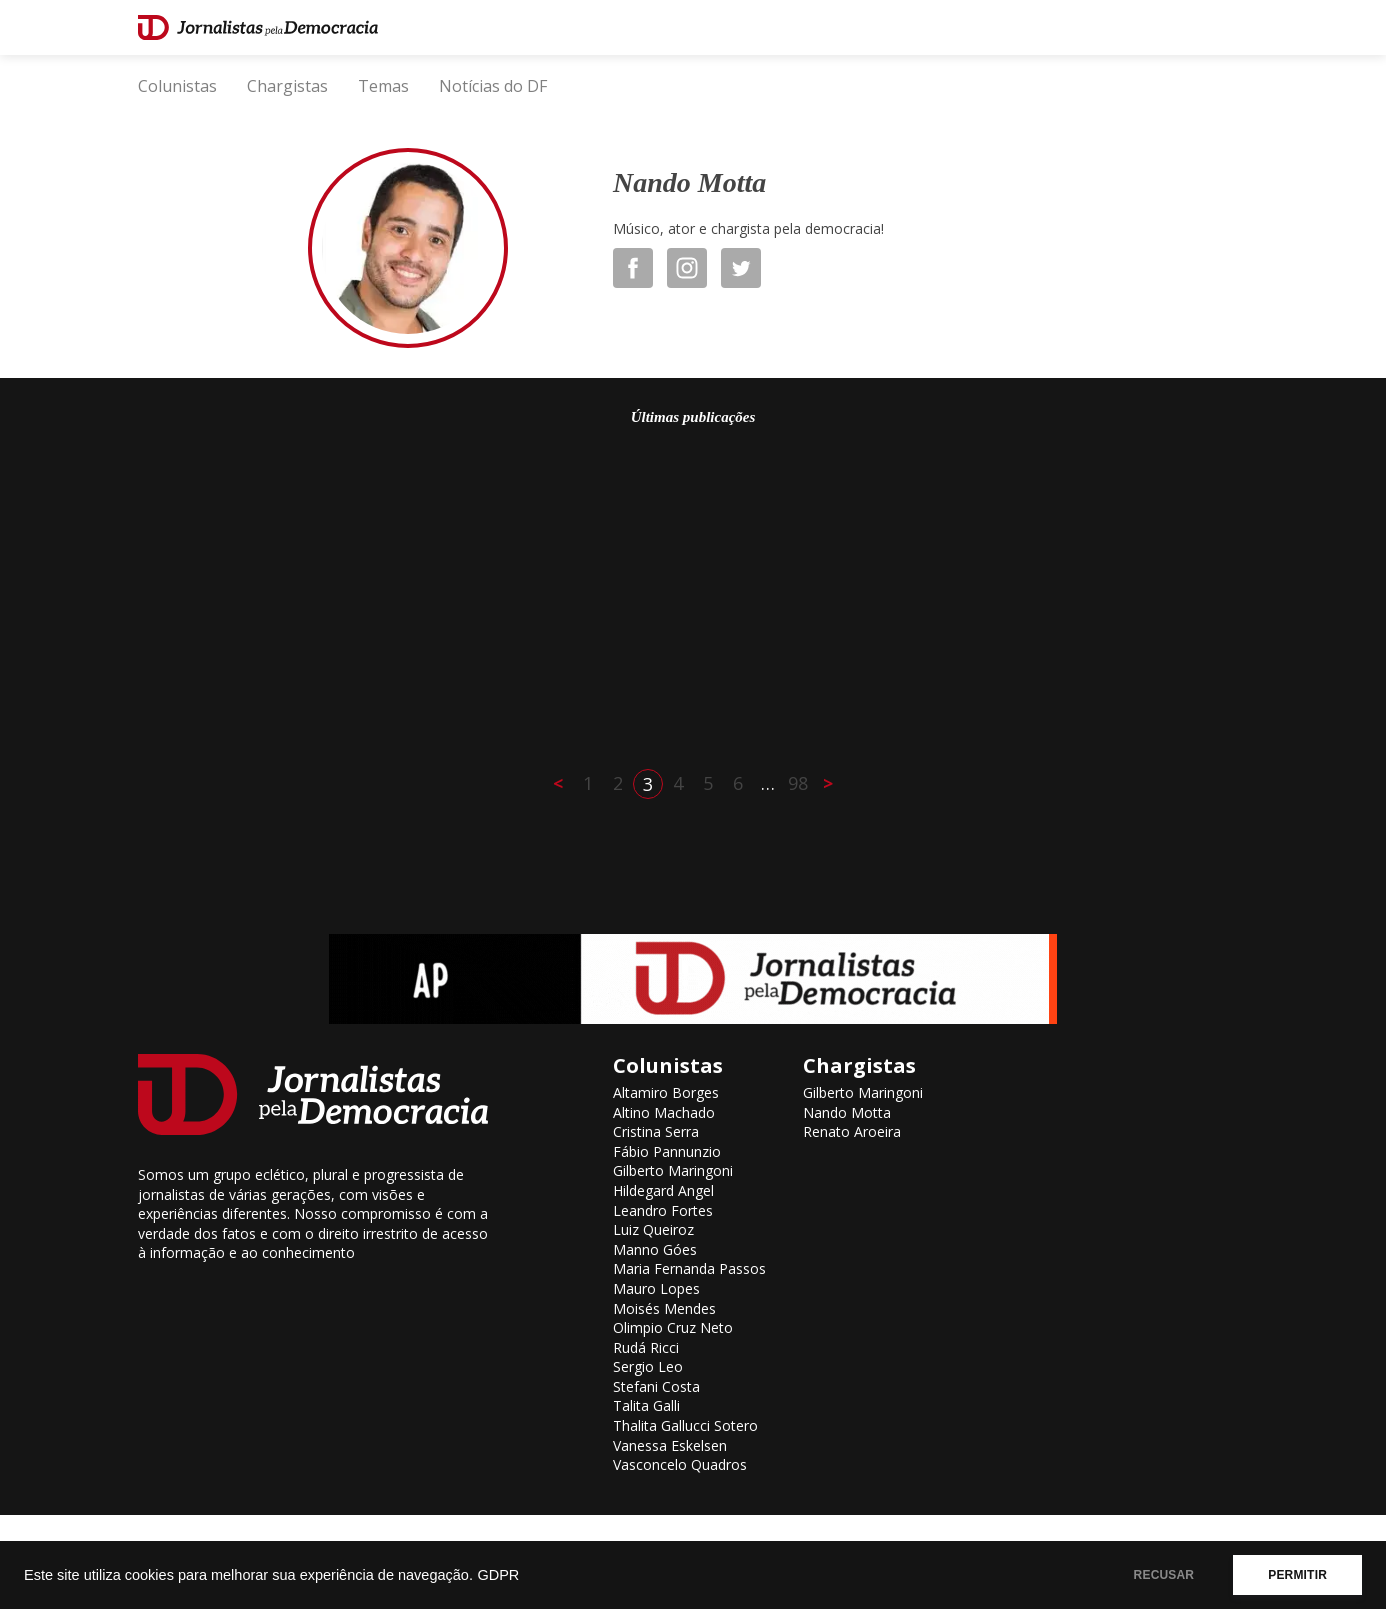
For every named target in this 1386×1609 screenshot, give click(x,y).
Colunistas (177, 86)
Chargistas (287, 86)
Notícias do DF (493, 86)
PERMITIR (1297, 1575)
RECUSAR (1164, 1575)
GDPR (498, 1575)
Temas (383, 86)
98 (798, 783)
